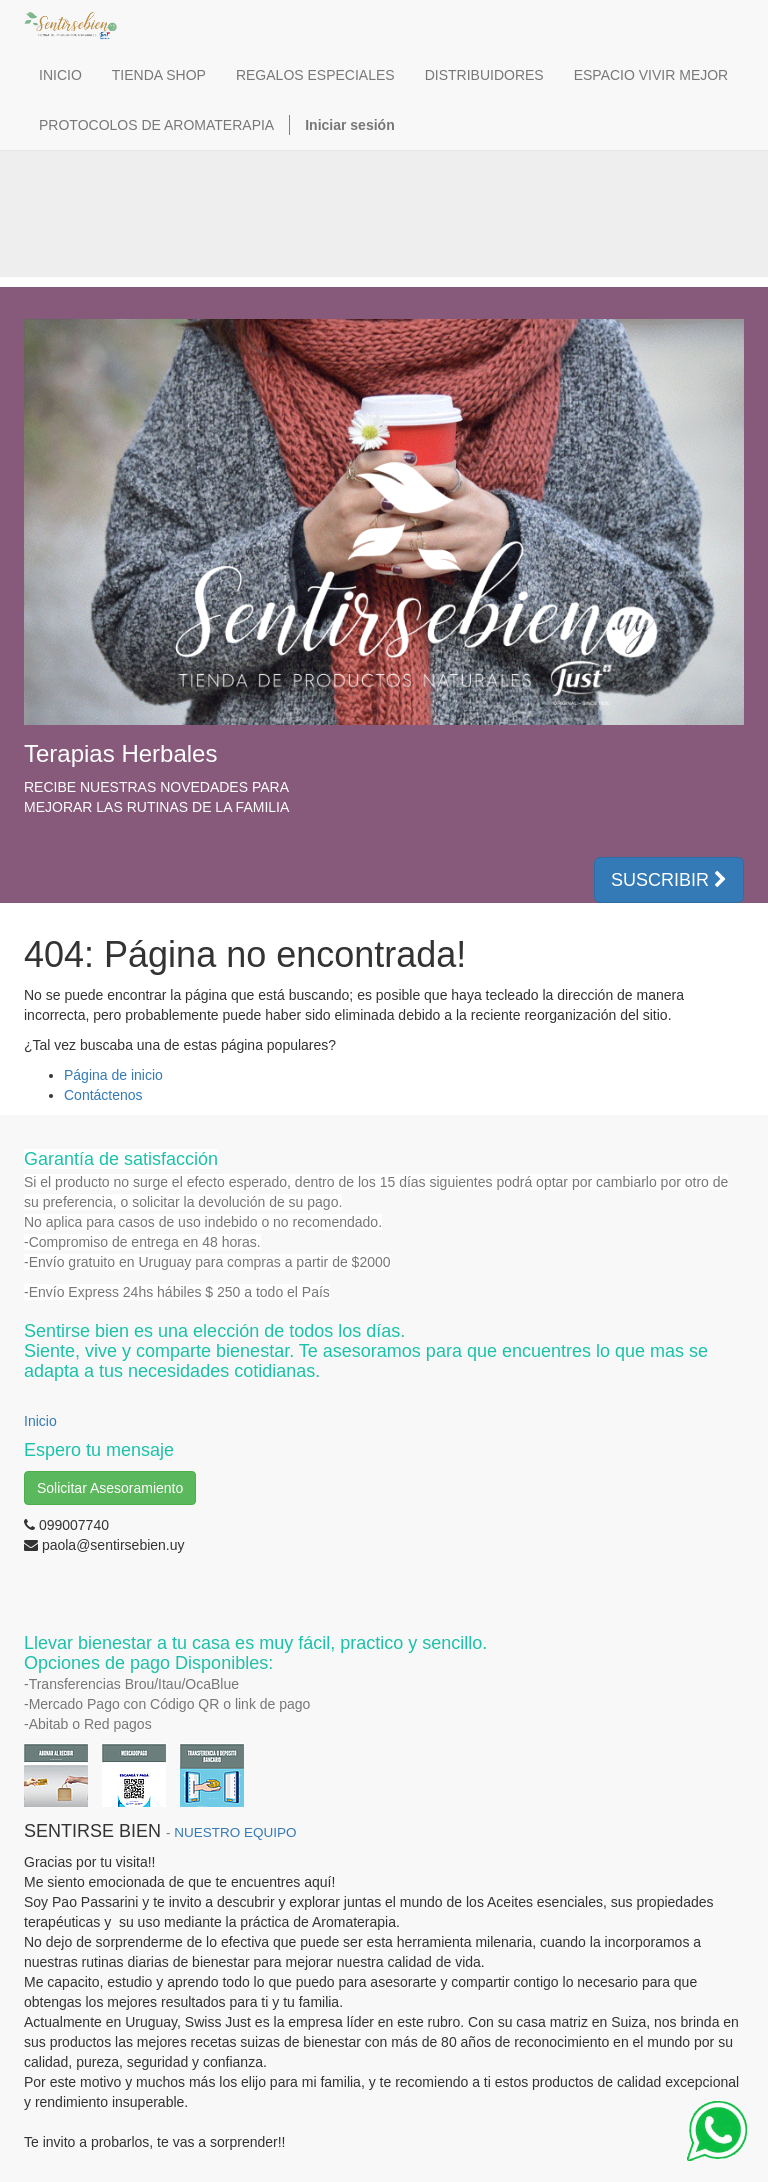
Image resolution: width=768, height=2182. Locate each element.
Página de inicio (113, 1075)
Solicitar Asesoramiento (110, 1488)
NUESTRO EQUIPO (235, 1832)
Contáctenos (103, 1095)
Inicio (40, 1421)
